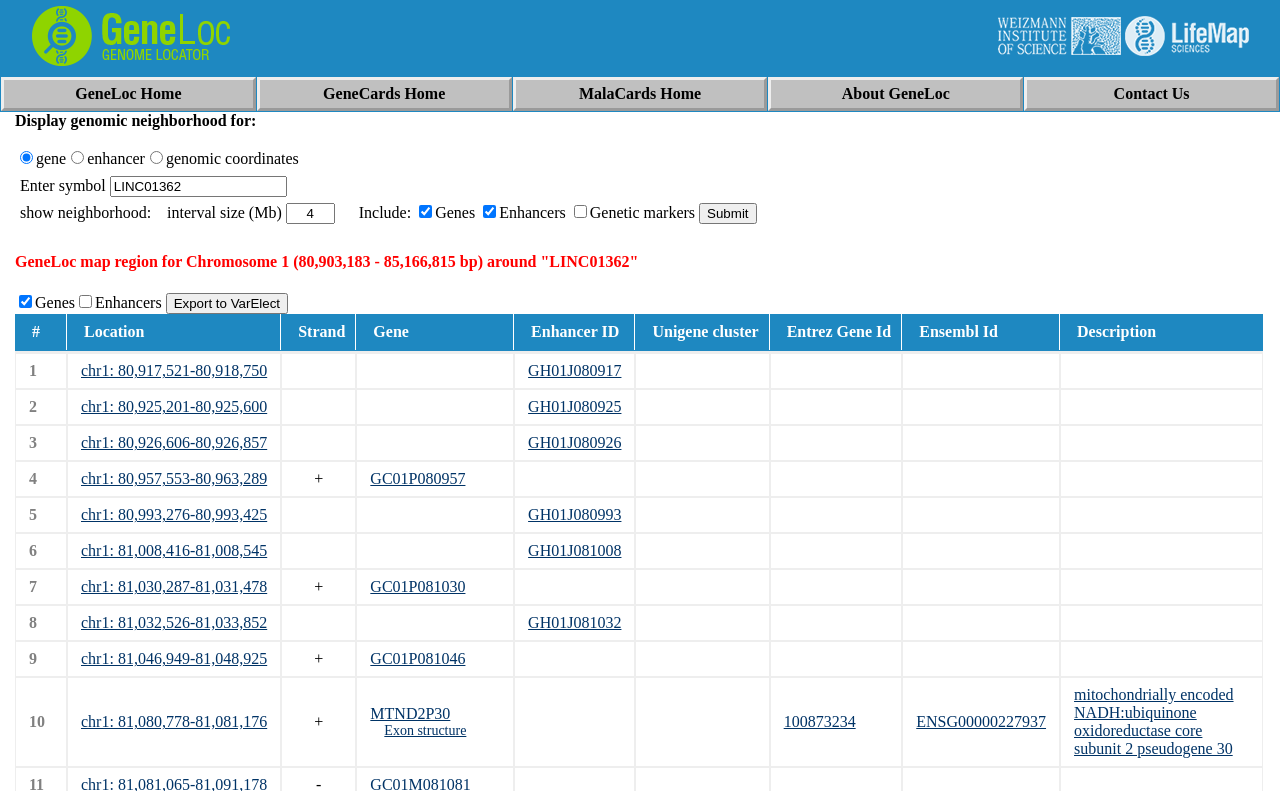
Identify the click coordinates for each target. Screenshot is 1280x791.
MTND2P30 (410, 713)
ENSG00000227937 (981, 721)
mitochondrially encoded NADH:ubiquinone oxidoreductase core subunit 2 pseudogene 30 (1154, 721)
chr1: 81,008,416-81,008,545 (174, 550)
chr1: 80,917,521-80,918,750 (174, 370)
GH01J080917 (574, 370)
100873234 (820, 721)
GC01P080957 (417, 478)
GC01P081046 (417, 658)
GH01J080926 (574, 442)
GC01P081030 (417, 586)
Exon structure (425, 730)
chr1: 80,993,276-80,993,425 (174, 514)
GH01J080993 (574, 514)
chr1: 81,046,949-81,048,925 (174, 658)
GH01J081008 (574, 550)
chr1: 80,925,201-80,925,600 (174, 406)
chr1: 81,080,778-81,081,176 (174, 721)
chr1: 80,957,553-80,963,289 (174, 478)
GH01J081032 (574, 622)
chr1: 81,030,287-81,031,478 (174, 586)
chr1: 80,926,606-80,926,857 (174, 442)
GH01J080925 (574, 406)
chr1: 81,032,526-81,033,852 (174, 622)
